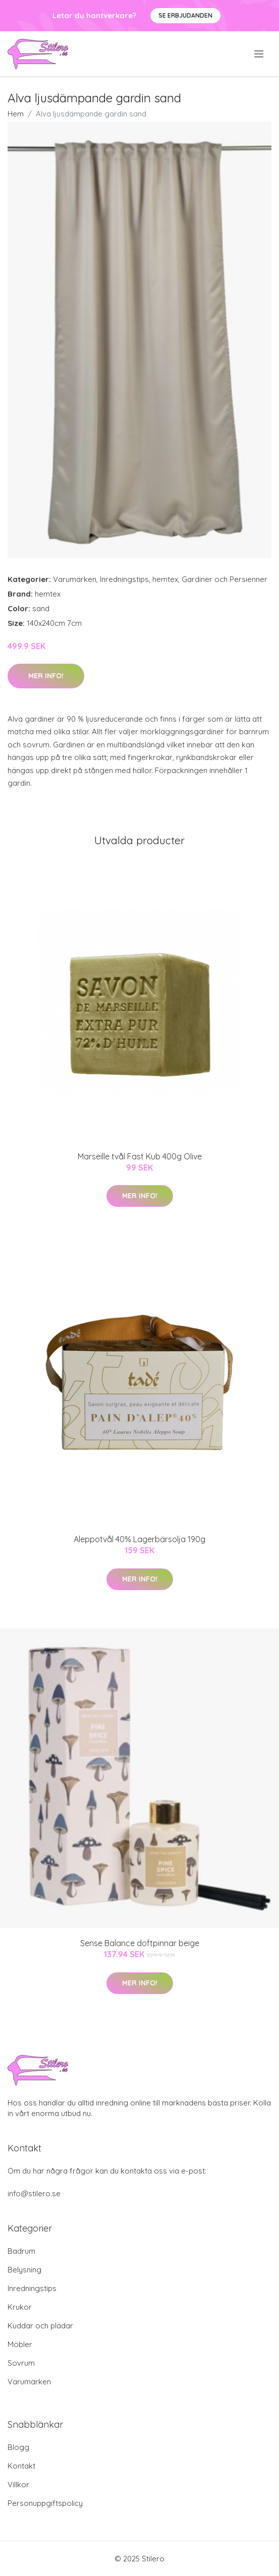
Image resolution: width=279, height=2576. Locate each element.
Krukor (20, 2307)
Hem (16, 114)
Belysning (24, 2269)
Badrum (21, 2251)
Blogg (18, 2447)
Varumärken (74, 579)
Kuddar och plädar (40, 2325)
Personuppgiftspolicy (45, 2503)
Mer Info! (46, 675)
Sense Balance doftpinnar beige (139, 1943)
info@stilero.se (34, 2193)
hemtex (165, 579)
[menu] (259, 54)
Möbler (20, 2344)
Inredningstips (124, 579)
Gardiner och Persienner (224, 579)
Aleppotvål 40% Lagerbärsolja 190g (139, 1539)
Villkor (18, 2484)
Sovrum (21, 2363)
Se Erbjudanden (185, 15)
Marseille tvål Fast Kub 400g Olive (140, 1156)
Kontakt (21, 2466)
